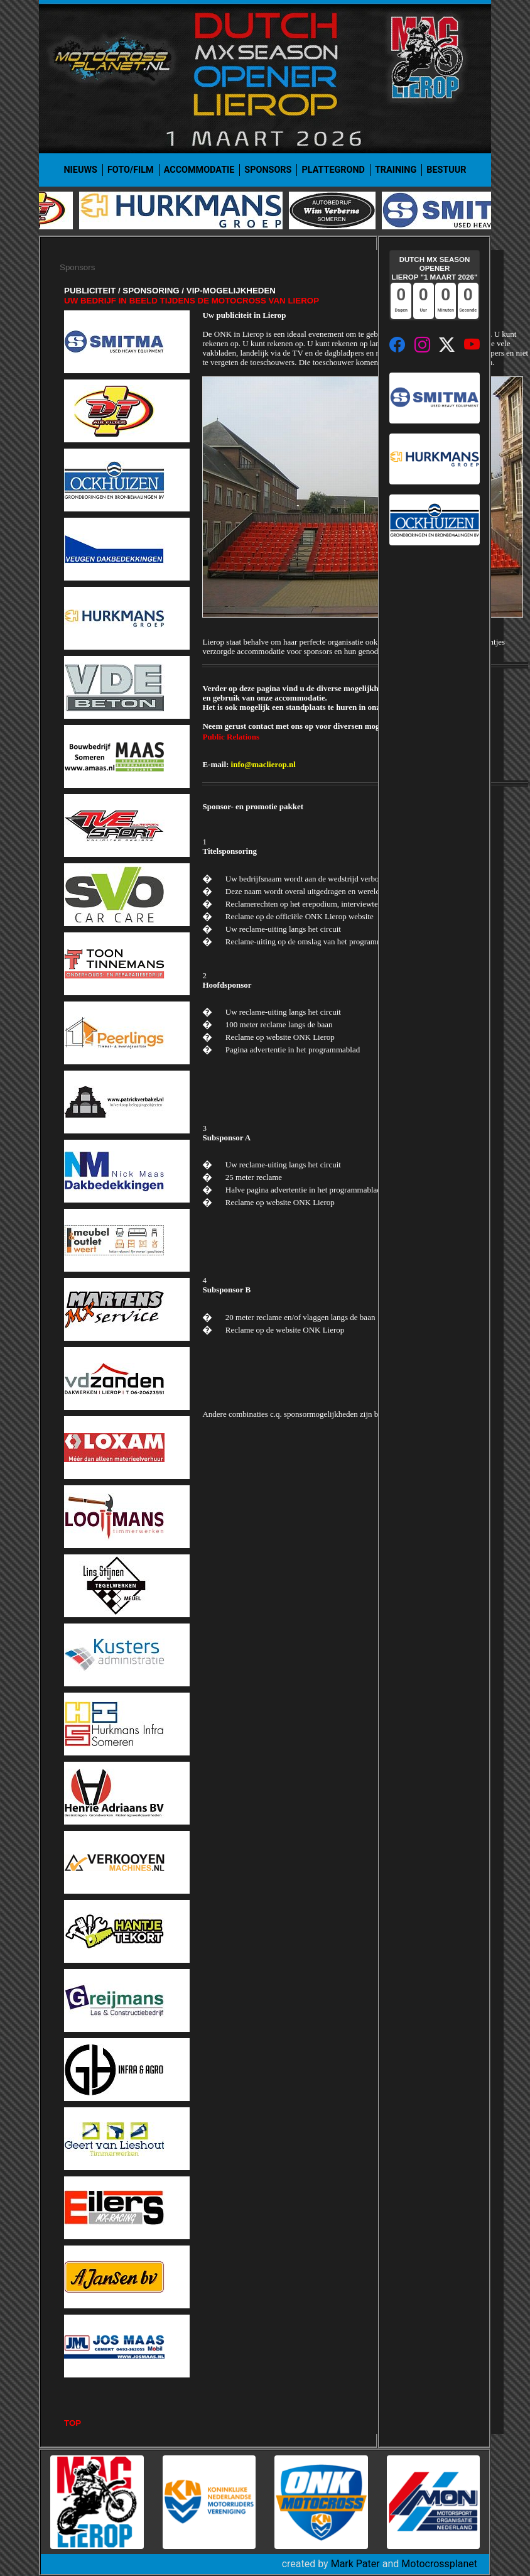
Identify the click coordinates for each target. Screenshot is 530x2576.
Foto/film (130, 170)
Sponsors (267, 170)
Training (395, 170)
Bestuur (446, 170)
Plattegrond (333, 170)
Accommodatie (199, 170)
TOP (72, 2423)
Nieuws (80, 170)
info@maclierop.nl (263, 764)
